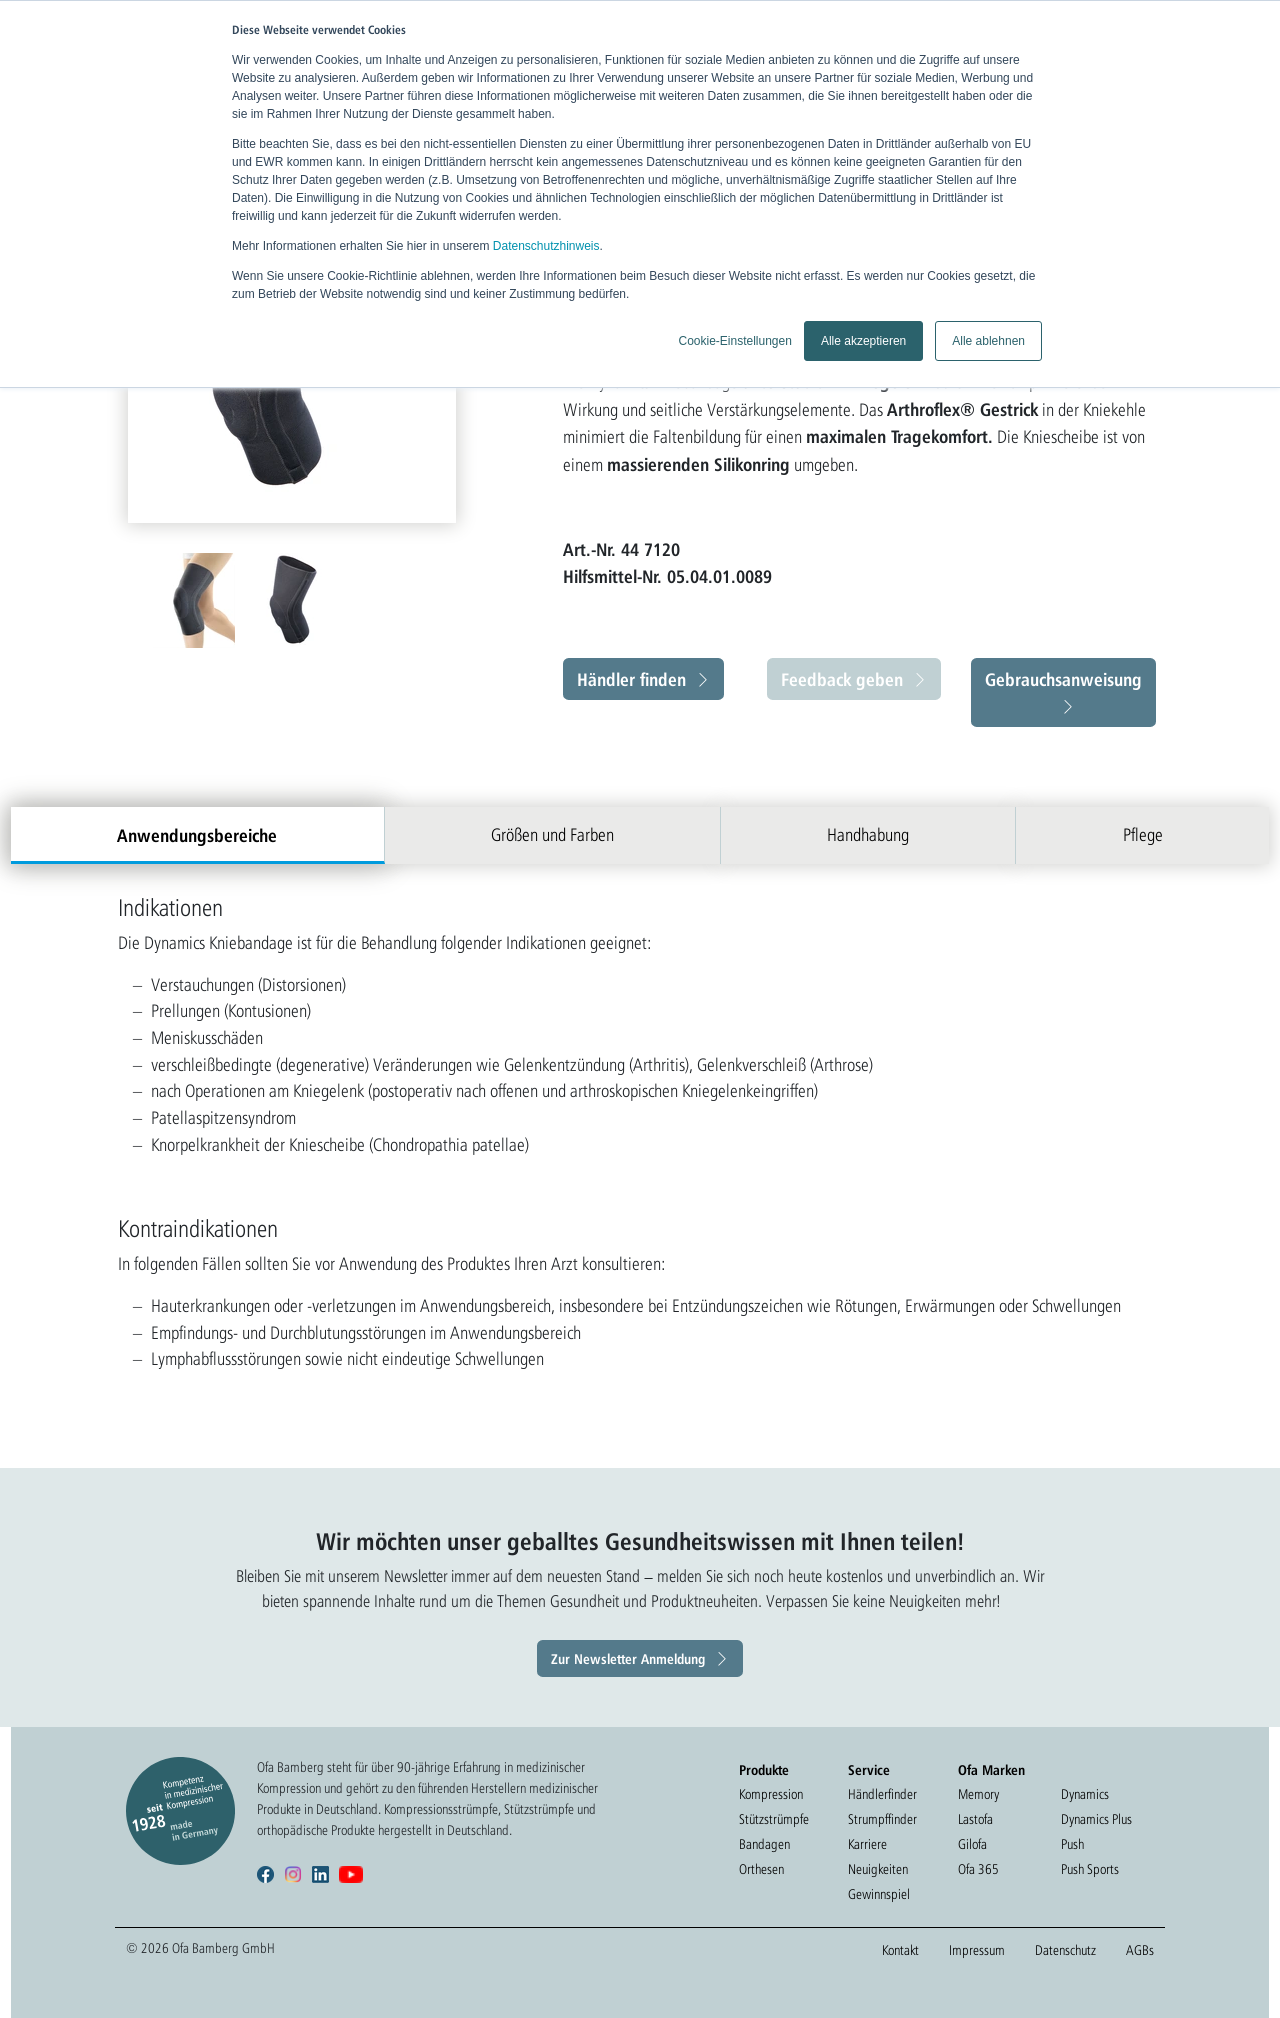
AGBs (1140, 1950)
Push (1072, 1844)
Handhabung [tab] (868, 834)
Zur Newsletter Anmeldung (628, 1658)
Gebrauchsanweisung (1063, 679)
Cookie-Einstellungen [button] (734, 341)
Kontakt (900, 1950)
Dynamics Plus (1096, 1819)
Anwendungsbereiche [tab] (197, 835)
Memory (978, 1794)
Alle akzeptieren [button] (863, 341)
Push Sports (1090, 1869)
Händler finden (631, 679)
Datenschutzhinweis (546, 246)
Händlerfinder (882, 1794)
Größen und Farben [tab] (552, 834)
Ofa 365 (978, 1869)
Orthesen (761, 1869)
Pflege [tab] (1143, 834)
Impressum (977, 1950)
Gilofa (972, 1844)
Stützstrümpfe (774, 1819)
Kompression (771, 1794)
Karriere (867, 1844)
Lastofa (975, 1819)
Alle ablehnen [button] (988, 341)
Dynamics (1085, 1794)
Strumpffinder (882, 1819)
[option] (196, 600)
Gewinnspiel (879, 1894)
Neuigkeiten (878, 1869)
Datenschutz (1065, 1950)
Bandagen (764, 1844)
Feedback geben (842, 679)
